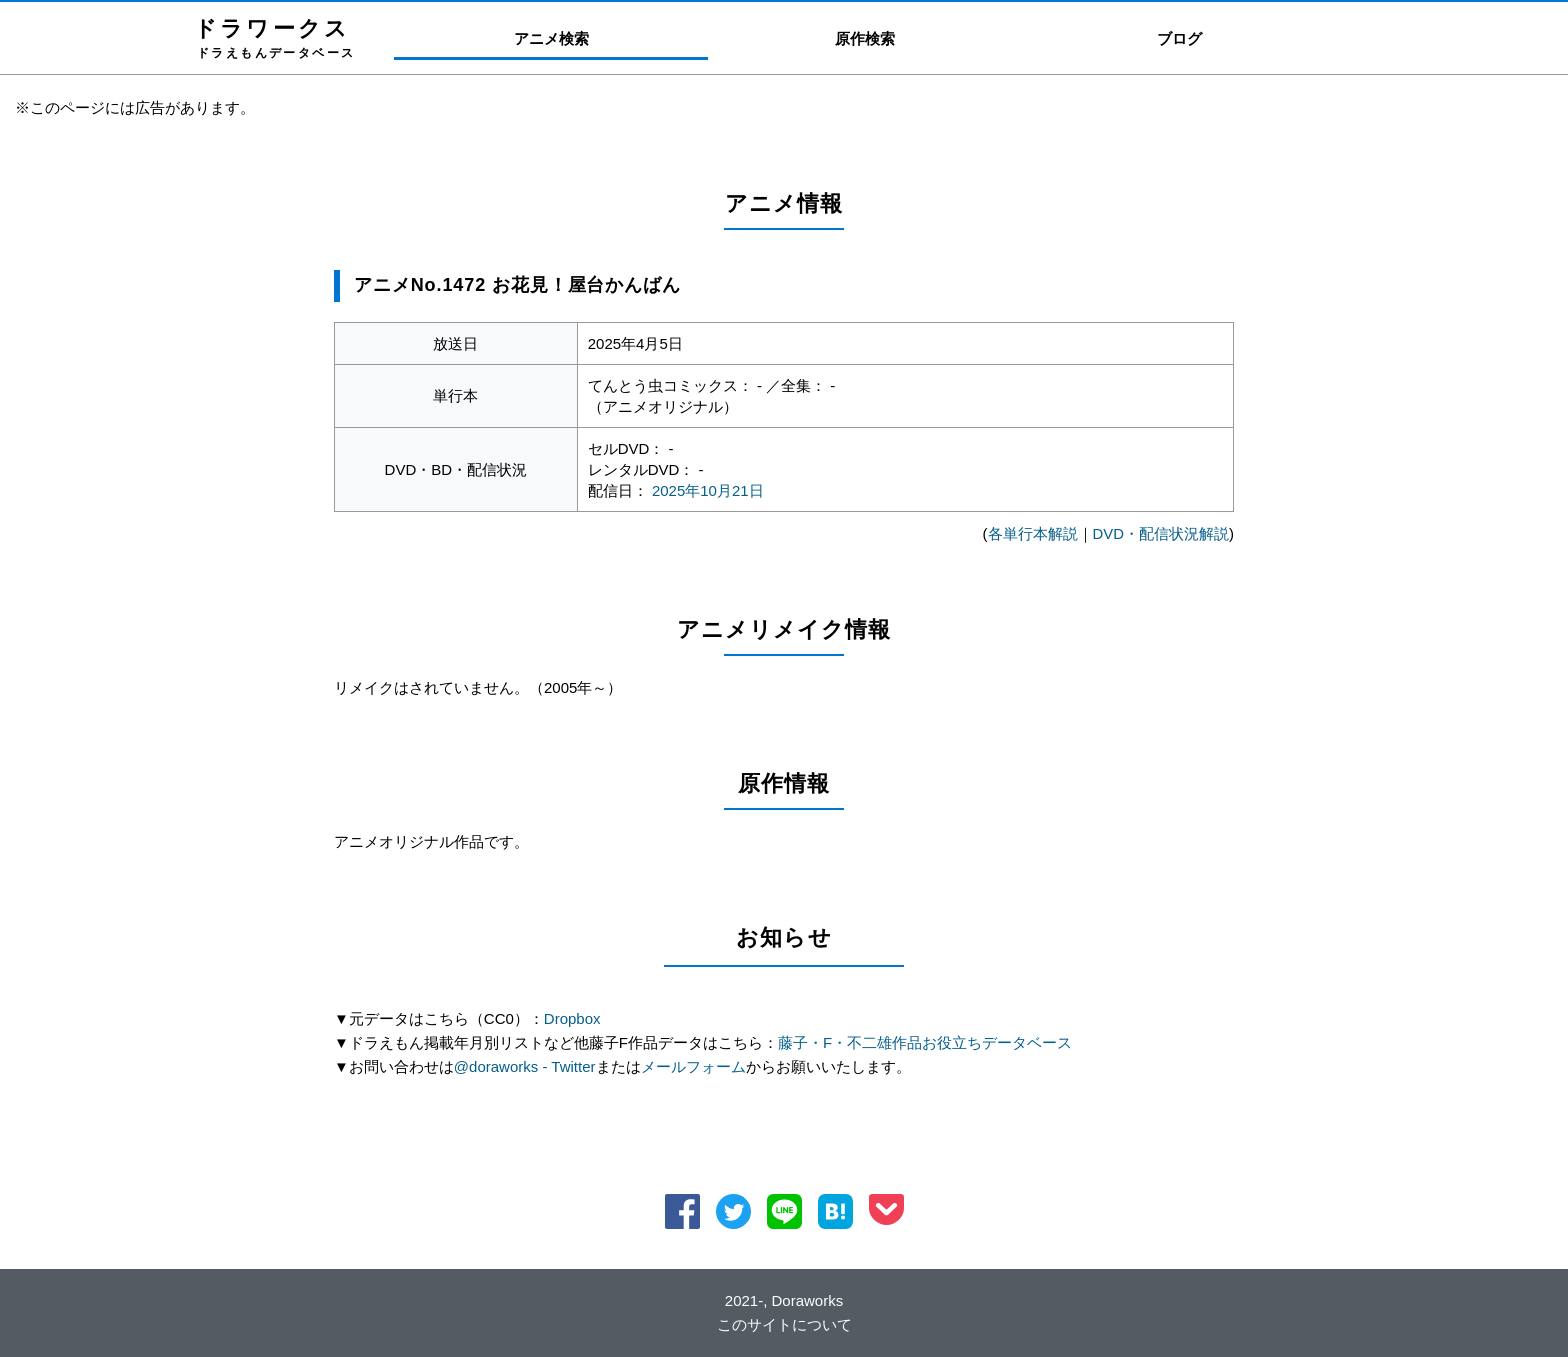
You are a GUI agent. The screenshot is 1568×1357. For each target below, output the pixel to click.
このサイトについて (784, 1324)
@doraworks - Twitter (525, 1066)
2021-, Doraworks (784, 1300)
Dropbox (572, 1018)
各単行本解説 (1032, 533)
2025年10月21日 (708, 490)
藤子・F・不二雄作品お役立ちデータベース (925, 1042)
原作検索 (865, 38)
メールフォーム (693, 1066)
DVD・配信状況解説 (1160, 533)
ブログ (1179, 38)
